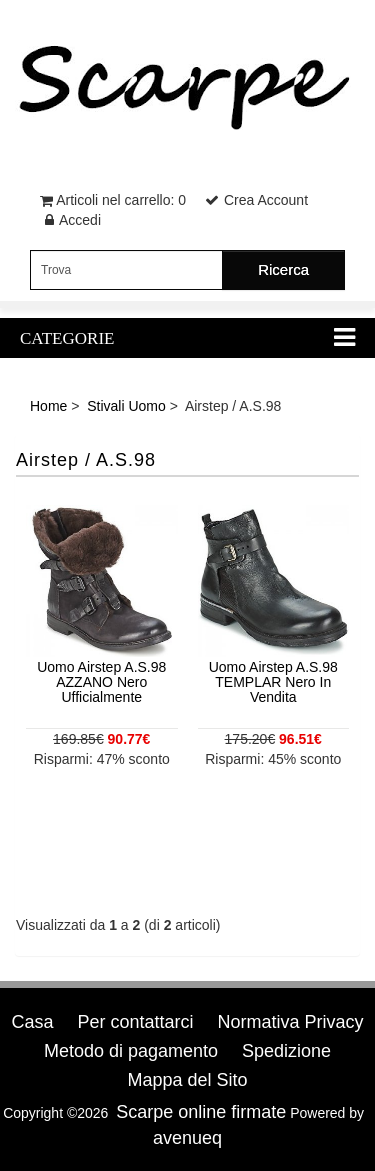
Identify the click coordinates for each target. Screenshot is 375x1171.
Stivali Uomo (126, 406)
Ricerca (283, 269)
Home (48, 406)
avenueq (187, 1138)
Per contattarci (135, 1022)
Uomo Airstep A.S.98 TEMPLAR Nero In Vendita (273, 682)
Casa (33, 1022)
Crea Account (266, 200)
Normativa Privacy (290, 1022)
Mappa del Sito (187, 1080)
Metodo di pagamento (131, 1051)
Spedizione (286, 1051)
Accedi (80, 220)
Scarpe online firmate (201, 1112)
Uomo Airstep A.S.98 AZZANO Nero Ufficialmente (101, 682)
